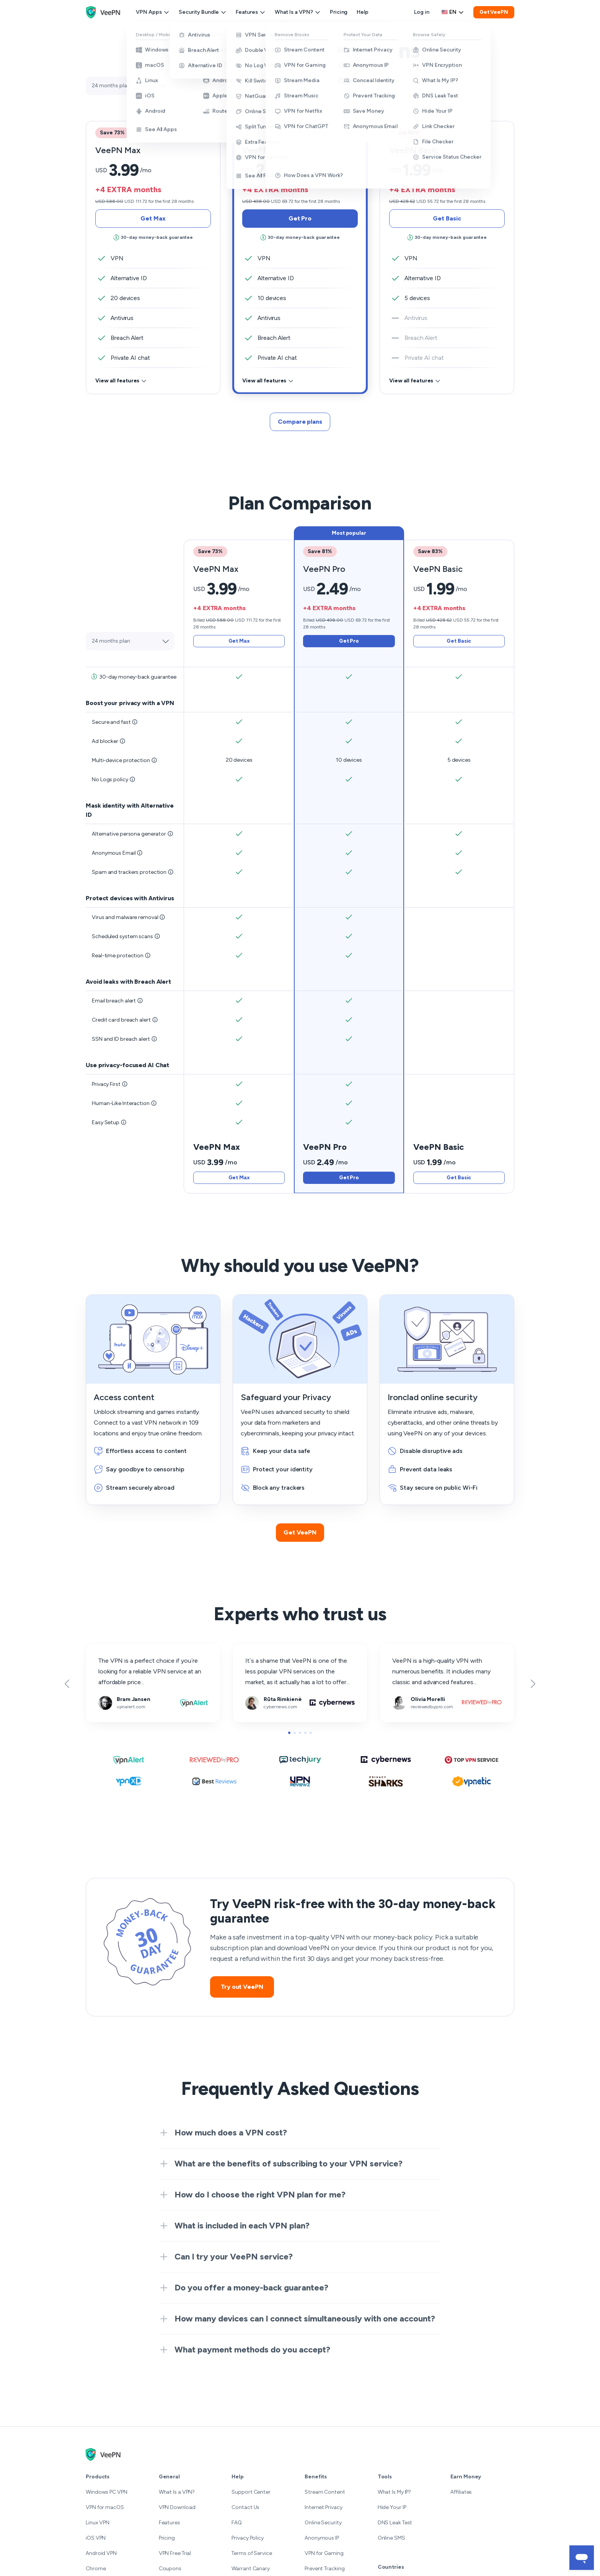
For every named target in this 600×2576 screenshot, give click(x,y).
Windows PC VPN (106, 2492)
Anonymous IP (322, 2538)
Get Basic (447, 218)
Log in (421, 12)
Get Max (152, 218)
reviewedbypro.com (407, 1648)
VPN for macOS (105, 2507)
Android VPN (101, 2553)
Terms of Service (252, 2553)
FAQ (237, 2522)
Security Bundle (203, 12)
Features (251, 12)
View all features (121, 380)
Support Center (251, 2492)
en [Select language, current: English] (453, 12)
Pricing (338, 12)
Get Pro (300, 218)
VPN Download (177, 2507)
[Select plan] (129, 86)
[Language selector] (453, 12)
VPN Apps (153, 12)
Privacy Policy (248, 2538)
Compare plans (300, 421)
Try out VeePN (242, 1986)
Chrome (96, 2568)
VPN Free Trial (175, 2553)
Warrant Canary (251, 2568)
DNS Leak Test (395, 2522)
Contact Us (245, 2507)
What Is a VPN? (298, 12)
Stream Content (325, 2492)
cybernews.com (255, 1648)
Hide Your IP (392, 2507)
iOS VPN (96, 2538)
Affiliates (461, 2492)
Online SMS (391, 2538)
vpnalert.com (103, 1648)
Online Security (323, 2522)
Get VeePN (493, 12)
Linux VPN (97, 2522)
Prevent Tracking (324, 2568)
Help (362, 12)
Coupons (170, 2568)
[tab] (300, 250)
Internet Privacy (323, 2507)
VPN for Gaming (324, 2553)
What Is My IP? (394, 2492)
